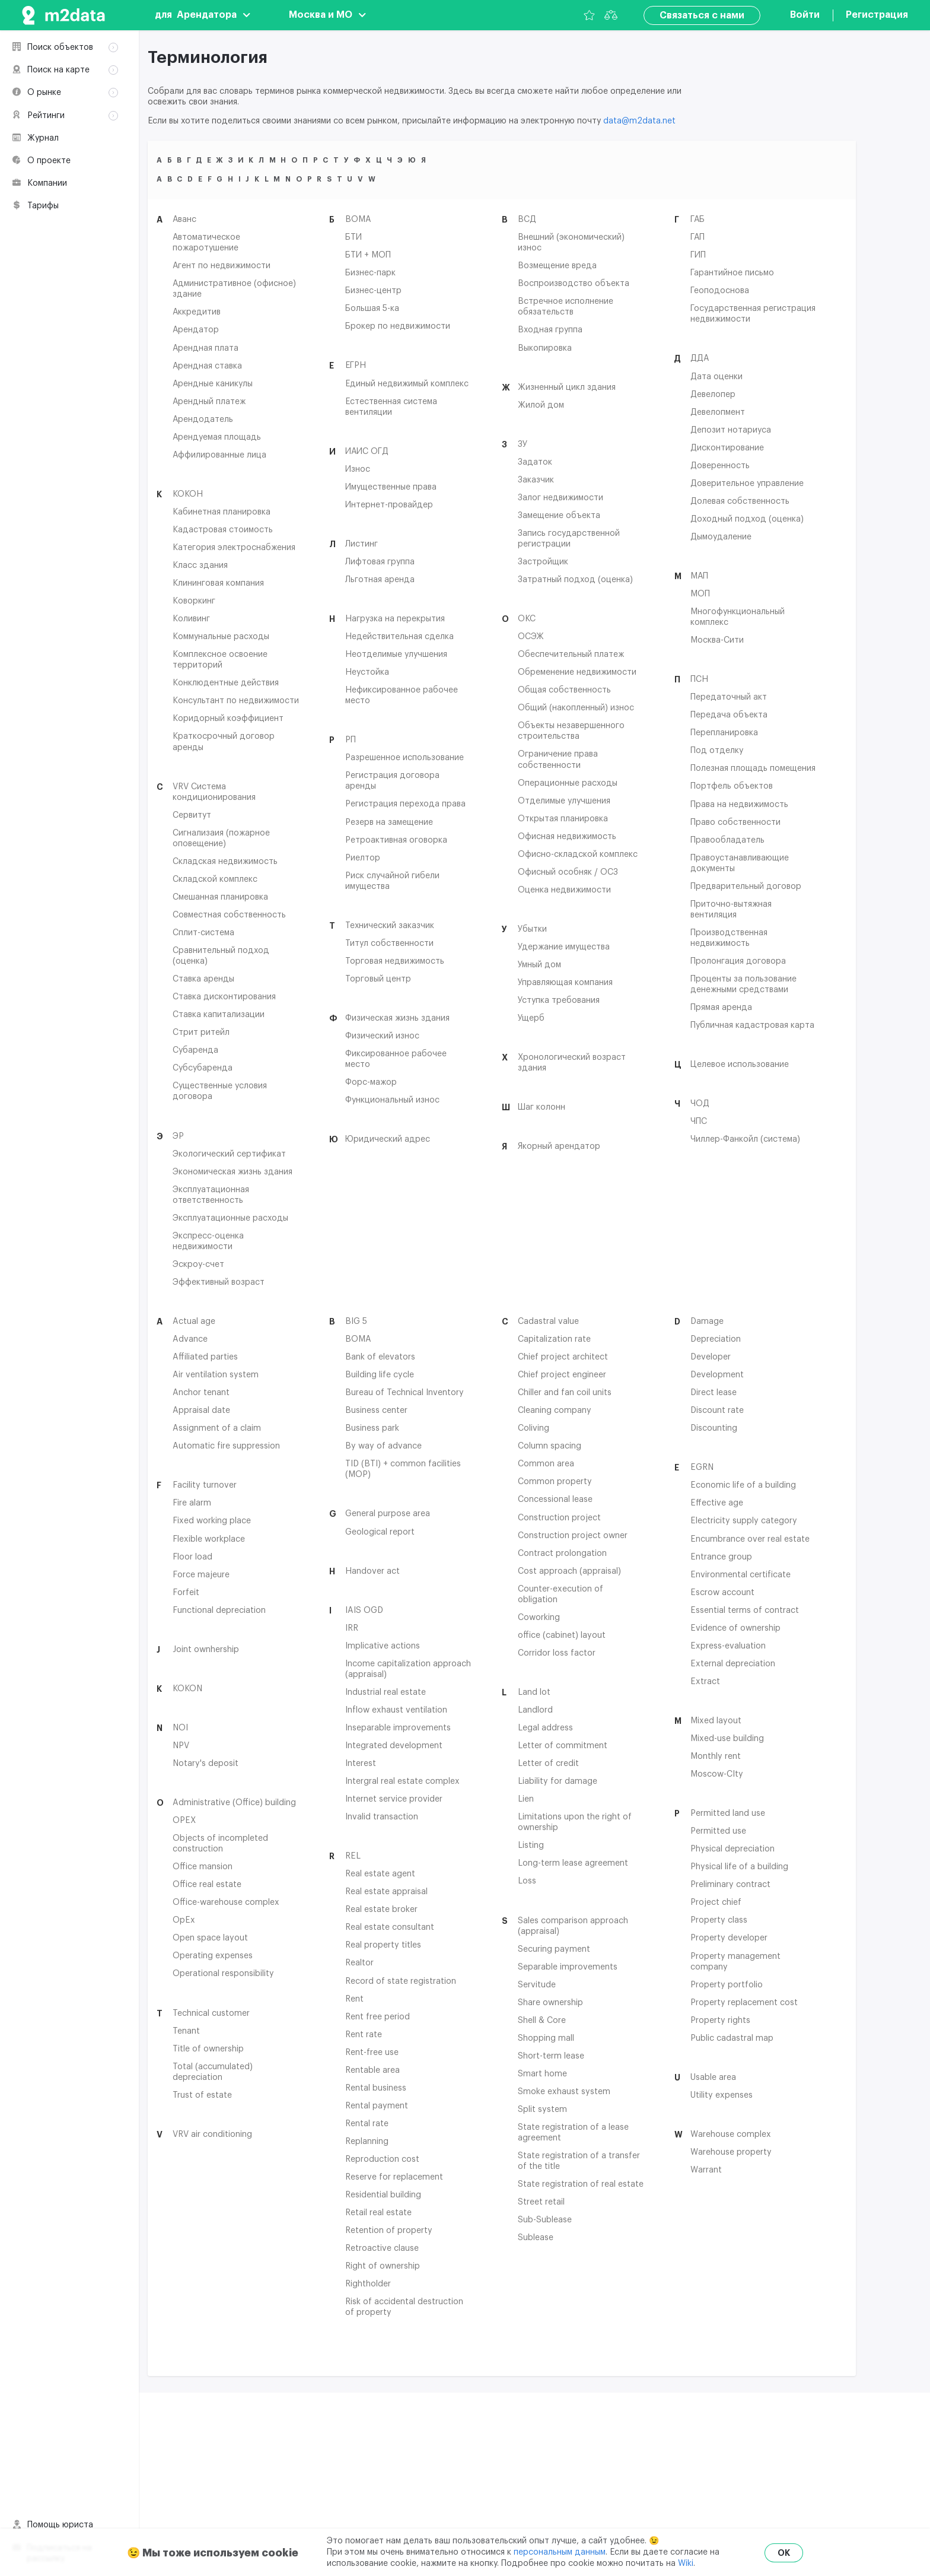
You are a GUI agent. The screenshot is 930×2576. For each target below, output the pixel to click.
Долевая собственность (739, 501)
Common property (555, 1481)
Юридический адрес (387, 1139)
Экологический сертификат (229, 1153)
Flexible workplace (209, 1538)
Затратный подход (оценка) (575, 579)
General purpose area (387, 1513)
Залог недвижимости (560, 497)
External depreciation (732, 1663)
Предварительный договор (745, 886)
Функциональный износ (392, 1099)
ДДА (699, 358)
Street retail (541, 2201)
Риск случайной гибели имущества (392, 881)
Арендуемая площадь (217, 436)
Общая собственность (564, 689)
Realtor (359, 1962)
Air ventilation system (216, 1374)
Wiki (685, 2563)
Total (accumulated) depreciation (213, 2072)
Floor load (192, 1556)
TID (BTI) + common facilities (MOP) (403, 1469)
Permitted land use (727, 1813)
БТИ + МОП (368, 254)
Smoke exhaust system (564, 2091)
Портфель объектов (731, 785)
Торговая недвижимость (394, 960)
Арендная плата (205, 347)
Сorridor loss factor (556, 1652)
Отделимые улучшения (564, 800)
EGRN (702, 1467)
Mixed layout (715, 1720)
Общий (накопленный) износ (576, 707)
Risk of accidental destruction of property (404, 2307)
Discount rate (717, 1410)
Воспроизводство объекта (573, 283)
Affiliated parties (205, 1356)
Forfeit (186, 1592)
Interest (360, 1763)
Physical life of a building (739, 1866)
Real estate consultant (389, 1927)
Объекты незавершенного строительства (571, 730)
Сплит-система (203, 932)
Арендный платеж (209, 401)
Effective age (716, 1502)
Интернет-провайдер (389, 504)
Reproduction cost (382, 2159)
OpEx (184, 1919)
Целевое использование (739, 1064)
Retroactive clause (382, 2248)
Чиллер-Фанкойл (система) (745, 1139)
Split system (542, 2109)
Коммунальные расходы (221, 636)
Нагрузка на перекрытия (395, 618)
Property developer (728, 1937)
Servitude (537, 1984)
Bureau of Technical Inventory (404, 1392)
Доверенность (720, 465)
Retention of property (388, 2230)
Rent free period (377, 2016)
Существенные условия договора (220, 1091)
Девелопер (712, 394)
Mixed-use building (727, 1738)
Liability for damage (557, 1781)
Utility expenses (721, 2094)
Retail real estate (378, 2212)
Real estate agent (380, 1873)
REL (353, 1855)
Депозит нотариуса (730, 429)
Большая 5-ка (372, 308)
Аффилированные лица (219, 454)
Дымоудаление (720, 536)
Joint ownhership (206, 1649)
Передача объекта (728, 714)
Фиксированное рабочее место (396, 1059)
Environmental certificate (740, 1574)
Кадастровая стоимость (223, 529)
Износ (357, 469)
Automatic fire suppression (226, 1445)
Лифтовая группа (380, 561)
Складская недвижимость (225, 861)
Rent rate (363, 2034)
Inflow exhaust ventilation (396, 1709)
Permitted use (718, 1830)
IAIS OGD (364, 1610)
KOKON (187, 1688)
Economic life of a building (743, 1484)
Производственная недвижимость (728, 938)
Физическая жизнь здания (397, 1017)
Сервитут (192, 815)
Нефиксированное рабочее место (401, 695)
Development (717, 1374)
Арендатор (196, 329)
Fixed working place (212, 1520)
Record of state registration (400, 1981)
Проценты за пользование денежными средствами (743, 984)
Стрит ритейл (201, 1032)
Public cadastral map (731, 2038)
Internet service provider (393, 1798)
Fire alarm (192, 1502)
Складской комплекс (215, 879)
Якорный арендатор (559, 1146)
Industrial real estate (385, 1692)
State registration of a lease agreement (573, 2132)
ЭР (178, 1136)
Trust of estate (202, 2094)
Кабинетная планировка (221, 511)
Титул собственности (389, 943)
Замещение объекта (559, 515)
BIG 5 (356, 1321)
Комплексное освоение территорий (220, 659)
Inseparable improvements (398, 1727)
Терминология (63, 125)
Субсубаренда (202, 1067)
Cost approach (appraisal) (569, 1571)
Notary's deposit (205, 1763)
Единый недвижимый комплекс (407, 383)
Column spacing (549, 1445)
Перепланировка (724, 732)
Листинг (361, 543)
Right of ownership (382, 2265)
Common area (546, 1463)
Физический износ (382, 1035)
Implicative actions (382, 1645)
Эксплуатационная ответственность (211, 1194)
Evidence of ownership (735, 1627)
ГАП (697, 237)
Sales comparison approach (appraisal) (573, 1926)
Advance (190, 1338)
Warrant (706, 2169)
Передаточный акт (728, 696)
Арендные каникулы (213, 383)
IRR (351, 1627)
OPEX (184, 1820)
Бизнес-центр (373, 290)
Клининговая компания (218, 582)
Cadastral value (548, 1321)
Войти (805, 15)
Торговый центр (378, 978)
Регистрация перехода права (405, 803)
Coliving (533, 1427)
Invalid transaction (381, 1816)
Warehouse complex (730, 2134)
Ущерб (531, 1017)
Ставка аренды (203, 978)
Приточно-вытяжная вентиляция (731, 909)
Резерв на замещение (389, 822)
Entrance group (721, 1556)
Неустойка (367, 671)
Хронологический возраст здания (572, 1062)
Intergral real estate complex (402, 1781)
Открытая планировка (563, 818)
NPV (181, 1745)
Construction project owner (573, 1535)
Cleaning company (554, 1410)
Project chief (715, 1902)
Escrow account (722, 1592)
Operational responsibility (223, 1973)
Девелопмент (717, 412)
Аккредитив (197, 311)
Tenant (186, 2030)
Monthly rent (715, 1756)
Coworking (539, 1617)
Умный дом (539, 964)
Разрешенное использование (404, 757)
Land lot (534, 1692)
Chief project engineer (562, 1374)
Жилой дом (541, 404)
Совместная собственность (229, 914)
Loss (527, 1880)
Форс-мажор (371, 1082)
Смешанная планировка (220, 896)
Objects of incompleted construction (220, 1843)
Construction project (559, 1517)
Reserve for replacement (394, 2176)
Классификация (66, 110)
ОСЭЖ (531, 636)
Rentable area (372, 2070)
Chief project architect (563, 1356)
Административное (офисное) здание (234, 288)
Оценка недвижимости (564, 889)
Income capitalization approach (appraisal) (408, 1669)
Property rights (720, 2020)
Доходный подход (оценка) (747, 518)
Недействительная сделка (399, 636)
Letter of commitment (562, 1745)
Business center (376, 1410)
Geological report (380, 1531)
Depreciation (715, 1338)
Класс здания (200, 565)
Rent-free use (372, 2052)
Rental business (375, 2087)
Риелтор (362, 857)
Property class (718, 1919)
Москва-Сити (717, 639)
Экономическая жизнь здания (232, 1171)
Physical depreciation (732, 1848)
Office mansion (202, 1866)
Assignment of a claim (217, 1427)
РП (350, 739)
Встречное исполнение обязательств (565, 306)
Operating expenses (213, 1955)
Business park (372, 1427)
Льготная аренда (380, 579)
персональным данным (560, 2552)
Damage (707, 1321)
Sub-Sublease (545, 2219)
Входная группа (550, 329)
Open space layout (210, 1937)
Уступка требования (559, 1000)
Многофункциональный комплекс (737, 616)
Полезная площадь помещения (753, 768)
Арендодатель (203, 419)
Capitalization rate (554, 1338)
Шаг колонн (541, 1106)
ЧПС (698, 1121)
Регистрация (877, 15)
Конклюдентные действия (226, 682)
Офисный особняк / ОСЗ (568, 871)
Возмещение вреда (557, 265)
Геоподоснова (719, 290)
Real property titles (383, 1944)
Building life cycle (379, 1374)
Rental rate (366, 2123)
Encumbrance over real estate (750, 1538)
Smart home (542, 2073)
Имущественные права (391, 486)
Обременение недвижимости (577, 671)
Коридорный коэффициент (228, 718)
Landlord (535, 1709)
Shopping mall (546, 2038)
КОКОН (188, 493)
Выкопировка (545, 347)
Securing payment (554, 1949)
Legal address (545, 1727)
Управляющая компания (565, 982)
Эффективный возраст (219, 1282)
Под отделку (716, 750)
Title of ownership (208, 2048)
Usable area (713, 2077)
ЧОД (699, 1103)
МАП (699, 575)
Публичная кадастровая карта (752, 1025)
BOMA (358, 219)
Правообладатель (727, 839)
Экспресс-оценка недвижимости (208, 1241)
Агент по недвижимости (221, 265)
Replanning (366, 2141)
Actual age (194, 1321)
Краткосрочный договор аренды (224, 741)
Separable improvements (567, 1966)
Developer (710, 1356)
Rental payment (376, 2105)
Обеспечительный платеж (571, 654)
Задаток (535, 461)
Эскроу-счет (198, 1264)
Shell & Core (542, 2020)
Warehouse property (731, 2151)
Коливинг (191, 618)
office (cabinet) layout (562, 1635)
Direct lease (713, 1392)
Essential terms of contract (744, 1610)
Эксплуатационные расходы (230, 1217)
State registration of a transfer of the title (579, 2161)
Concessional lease (555, 1499)
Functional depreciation (219, 1610)
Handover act (372, 1571)
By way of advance (383, 1445)
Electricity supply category (743, 1520)
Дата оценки (716, 376)
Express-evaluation (728, 1645)
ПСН (699, 679)
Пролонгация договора (738, 960)
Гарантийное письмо (732, 272)
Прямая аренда (721, 1007)
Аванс (184, 219)
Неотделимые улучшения (396, 654)
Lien (526, 1798)
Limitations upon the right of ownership (575, 1822)
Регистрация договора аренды (392, 780)
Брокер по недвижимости (397, 326)
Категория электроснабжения (234, 547)
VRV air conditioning (212, 2134)
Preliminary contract (730, 1884)
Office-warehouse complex (226, 1902)
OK (784, 2553)
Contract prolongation (562, 1553)
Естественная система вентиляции (391, 406)
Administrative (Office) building (234, 1802)
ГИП (698, 254)
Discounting (713, 1427)
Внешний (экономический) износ (571, 242)
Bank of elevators (380, 1356)
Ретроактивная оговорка (396, 839)
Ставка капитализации (219, 1014)
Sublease (535, 2237)
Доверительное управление (747, 483)
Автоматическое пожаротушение (206, 242)
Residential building (383, 2194)
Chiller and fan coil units (564, 1392)
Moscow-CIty (716, 1773)
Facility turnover (205, 1484)
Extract (705, 1681)
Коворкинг (194, 600)
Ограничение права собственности (558, 759)
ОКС (527, 618)
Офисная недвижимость (567, 836)
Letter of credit (548, 1763)
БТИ (353, 237)
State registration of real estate (581, 2184)
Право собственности (735, 822)
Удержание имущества (564, 946)
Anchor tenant (201, 1392)
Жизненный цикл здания (567, 387)
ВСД (527, 219)
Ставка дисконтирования (224, 996)
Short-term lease (551, 2055)
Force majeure (201, 1574)
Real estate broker (381, 1909)
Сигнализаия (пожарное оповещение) (221, 838)
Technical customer (211, 2013)
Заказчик (536, 479)
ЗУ (522, 444)
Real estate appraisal (386, 1891)
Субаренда (195, 1049)
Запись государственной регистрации (569, 538)
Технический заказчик (389, 925)
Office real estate (207, 1884)
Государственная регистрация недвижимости (753, 313)
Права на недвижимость (739, 804)
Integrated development (393, 1745)
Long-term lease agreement (573, 1862)
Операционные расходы (567, 782)
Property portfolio (726, 1984)
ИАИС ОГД (366, 451)
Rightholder (368, 2283)
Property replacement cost (744, 2002)
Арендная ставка (207, 365)
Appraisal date (201, 1410)
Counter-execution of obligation (560, 1594)
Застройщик (543, 561)
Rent (354, 1998)
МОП (700, 593)
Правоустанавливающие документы (739, 863)
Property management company (735, 1961)
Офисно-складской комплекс (578, 854)
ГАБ (697, 219)
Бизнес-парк (370, 272)
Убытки (532, 928)
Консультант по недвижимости (236, 700)
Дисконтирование (727, 447)
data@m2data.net (639, 121)
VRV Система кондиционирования (214, 792)
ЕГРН (355, 365)
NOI (180, 1727)
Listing (531, 1845)
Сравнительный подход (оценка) (221, 955)
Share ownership (550, 2002)
